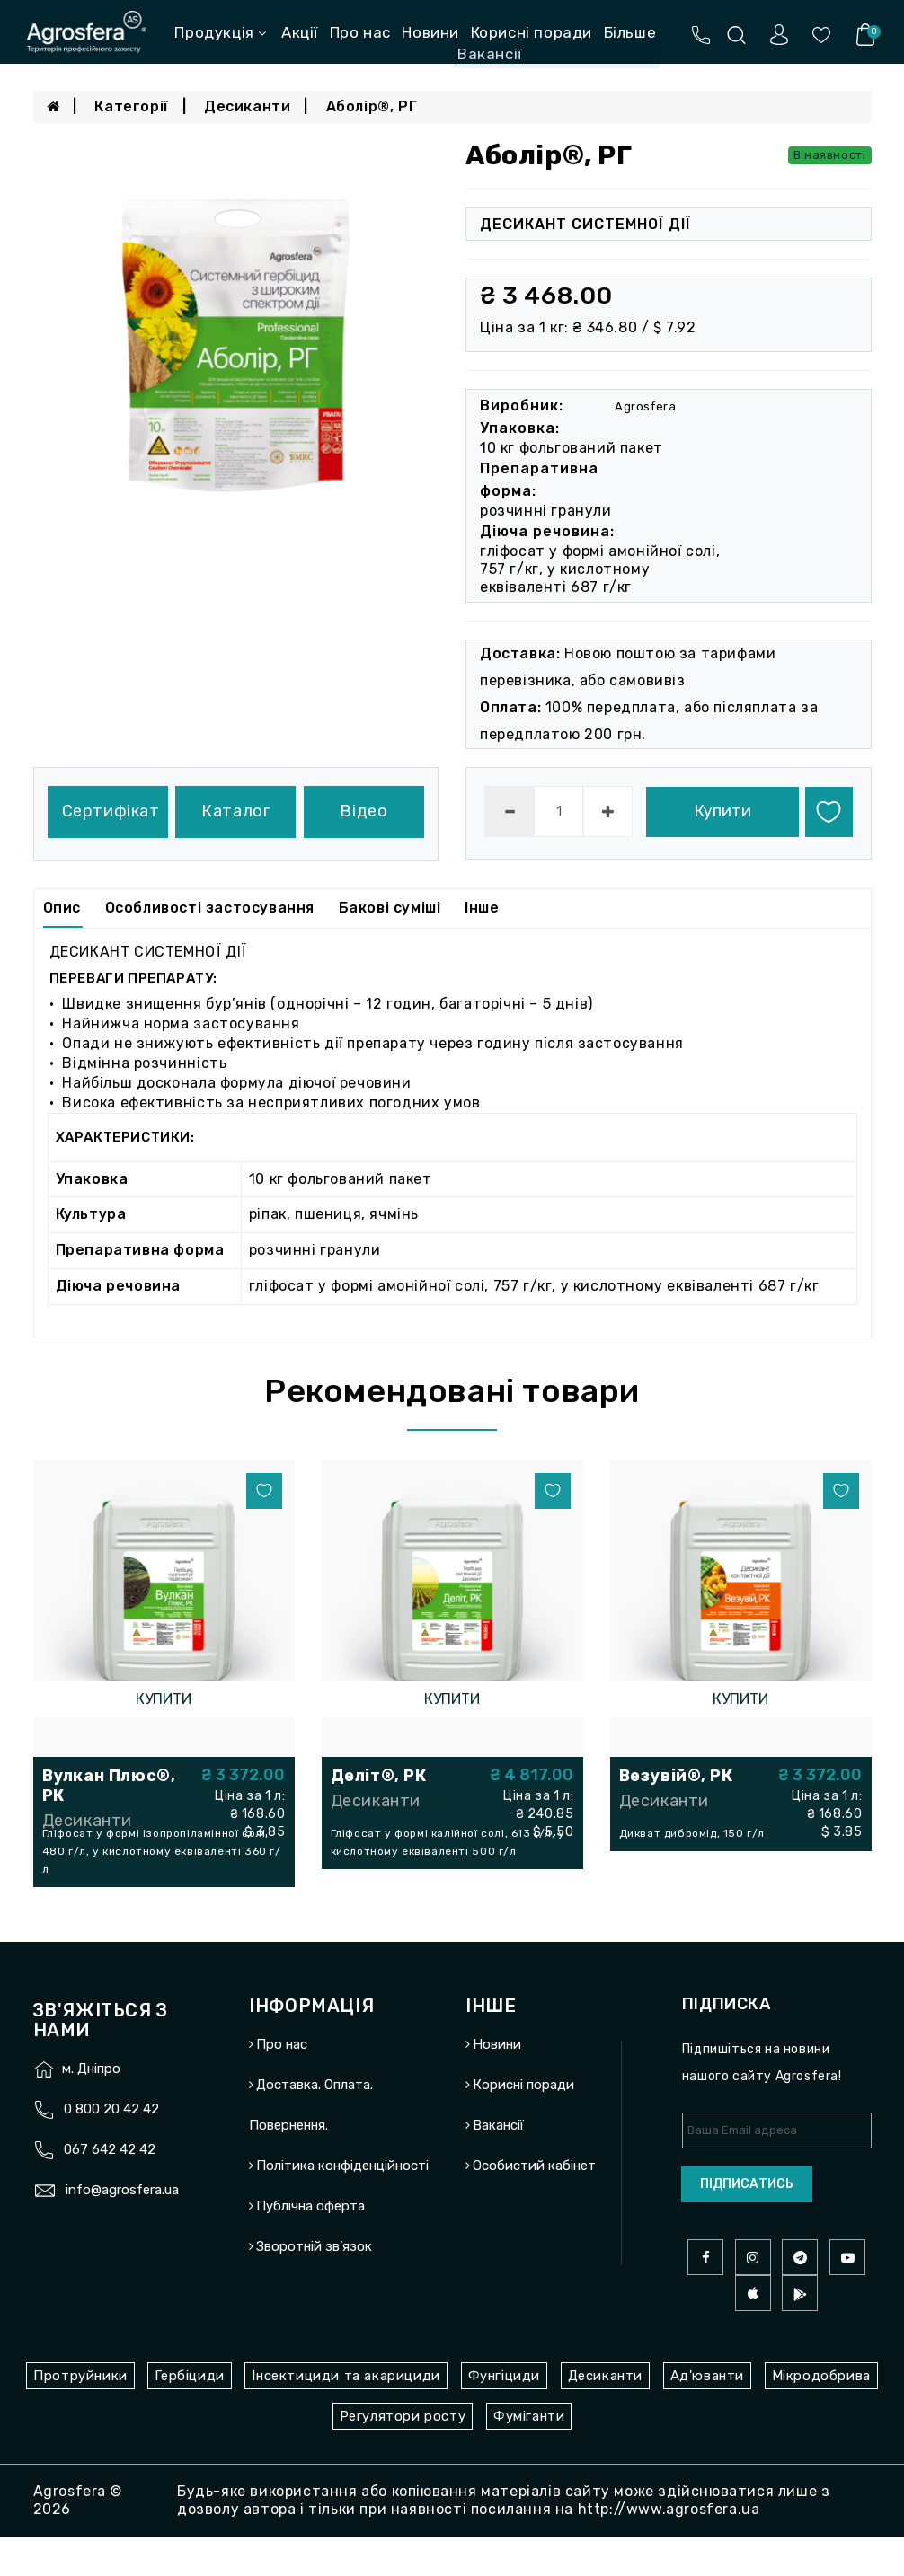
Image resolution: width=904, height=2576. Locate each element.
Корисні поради (531, 32)
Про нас (360, 32)
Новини (430, 32)
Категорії (131, 106)
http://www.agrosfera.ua (669, 2547)
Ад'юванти (707, 2414)
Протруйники (80, 2414)
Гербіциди (189, 2414)
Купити (722, 811)
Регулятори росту (403, 2455)
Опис (62, 907)
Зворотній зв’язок (314, 2286)
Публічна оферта (310, 2245)
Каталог (235, 811)
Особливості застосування (210, 907)
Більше (630, 32)
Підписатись (746, 2222)
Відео (363, 811)
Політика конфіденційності (342, 2205)
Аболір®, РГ (372, 106)
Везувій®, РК (676, 1776)
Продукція (220, 32)
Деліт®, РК (379, 1776)
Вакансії (498, 2165)
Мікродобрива (821, 2414)
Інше (482, 907)
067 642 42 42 (109, 2189)
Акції (299, 32)
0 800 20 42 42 (111, 2148)
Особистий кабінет (534, 2205)
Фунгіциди (504, 2414)
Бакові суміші (390, 907)
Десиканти (247, 106)
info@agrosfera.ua (122, 2229)
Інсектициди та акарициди (345, 2414)
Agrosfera (645, 406)
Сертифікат (111, 811)
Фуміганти (528, 2455)
